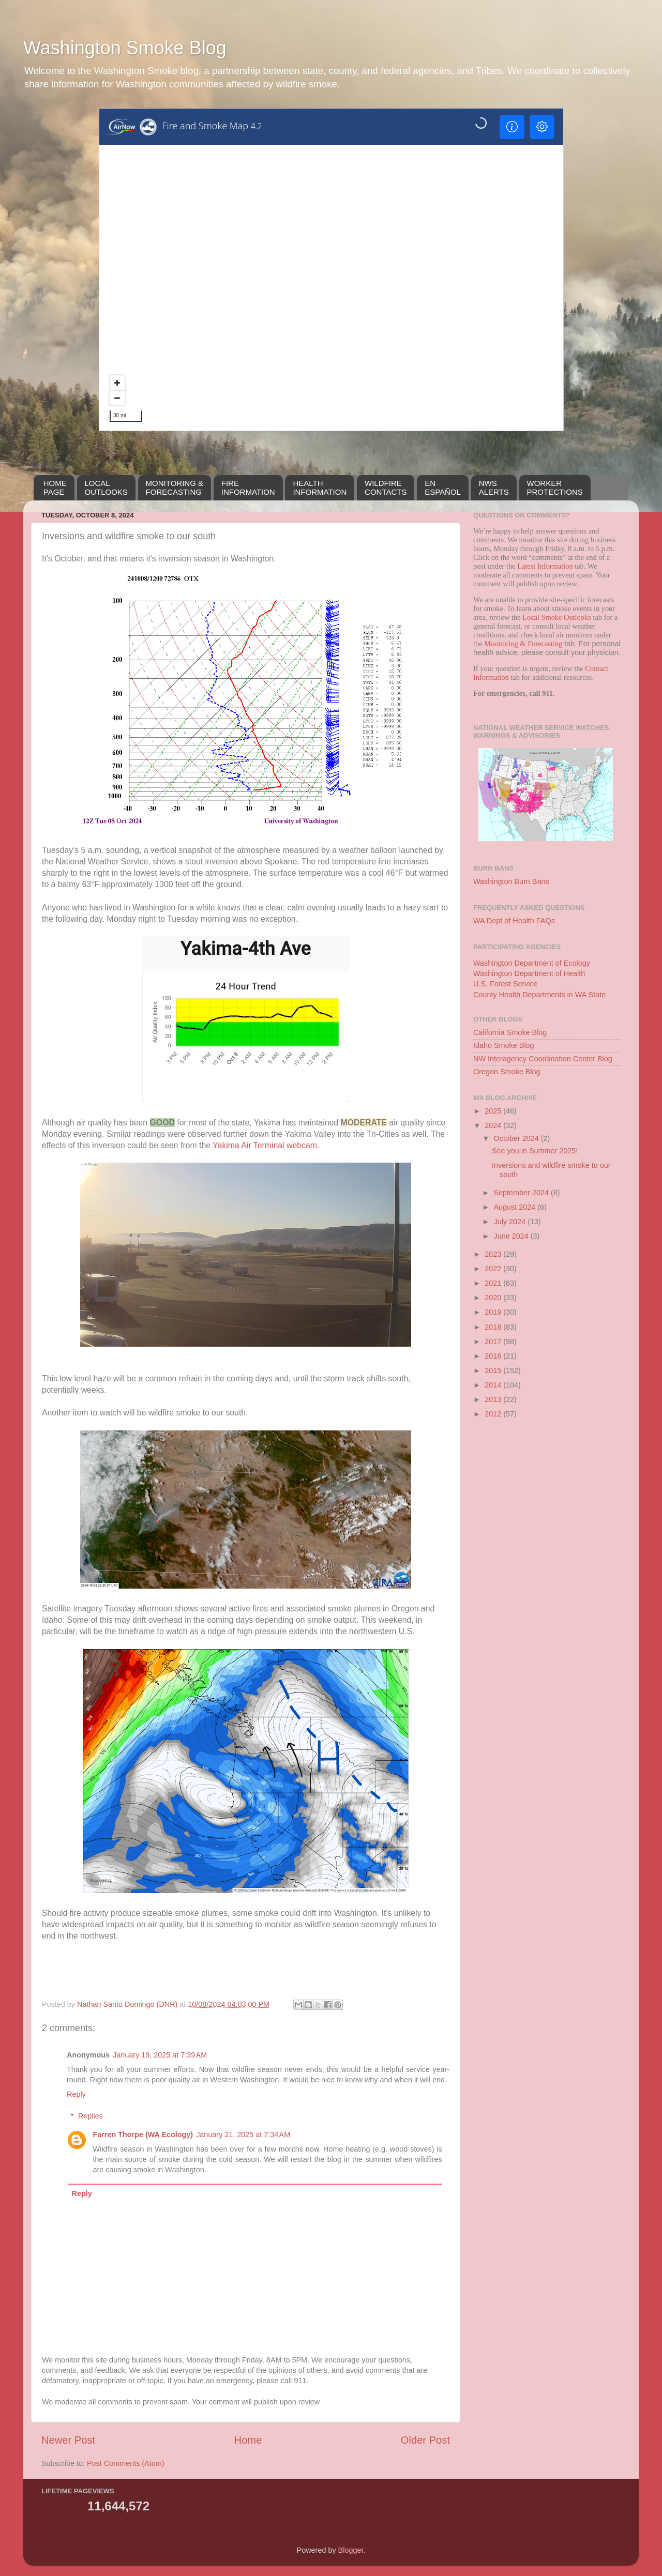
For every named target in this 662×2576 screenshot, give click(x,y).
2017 (494, 1341)
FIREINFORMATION (248, 487)
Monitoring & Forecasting (523, 643)
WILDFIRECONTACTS (386, 487)
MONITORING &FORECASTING (174, 487)
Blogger (351, 2550)
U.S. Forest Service (505, 984)
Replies (90, 2116)
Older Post (425, 2440)
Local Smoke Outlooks (556, 617)
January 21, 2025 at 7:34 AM (243, 2134)
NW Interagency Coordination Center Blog (542, 1059)
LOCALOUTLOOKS (106, 487)
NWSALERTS (494, 487)
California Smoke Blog (510, 1032)
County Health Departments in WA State (539, 994)
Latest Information (545, 566)
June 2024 (512, 1236)
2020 (494, 1297)
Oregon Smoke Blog (506, 1072)
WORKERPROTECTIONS (555, 487)
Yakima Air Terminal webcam (265, 1145)
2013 (494, 1399)
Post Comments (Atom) (125, 2463)
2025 (494, 1111)
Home (248, 2440)
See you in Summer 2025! (535, 1151)
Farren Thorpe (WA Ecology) (143, 2134)
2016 (494, 1356)
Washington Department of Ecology (531, 963)
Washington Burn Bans (511, 881)
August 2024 (516, 1207)
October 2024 (517, 1138)
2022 (494, 1268)
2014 (494, 1385)
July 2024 (511, 1221)
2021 (494, 1283)
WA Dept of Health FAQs (514, 921)
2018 (494, 1327)
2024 (494, 1125)
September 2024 (522, 1192)
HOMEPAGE (55, 487)
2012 (494, 1414)
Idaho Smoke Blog (503, 1045)
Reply (76, 2094)
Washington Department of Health (529, 973)
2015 (494, 1370)
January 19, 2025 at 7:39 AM (160, 2055)
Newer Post (68, 2440)
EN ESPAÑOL (443, 487)
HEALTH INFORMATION (320, 487)
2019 (494, 1312)
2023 (494, 1254)
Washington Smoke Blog (125, 47)
